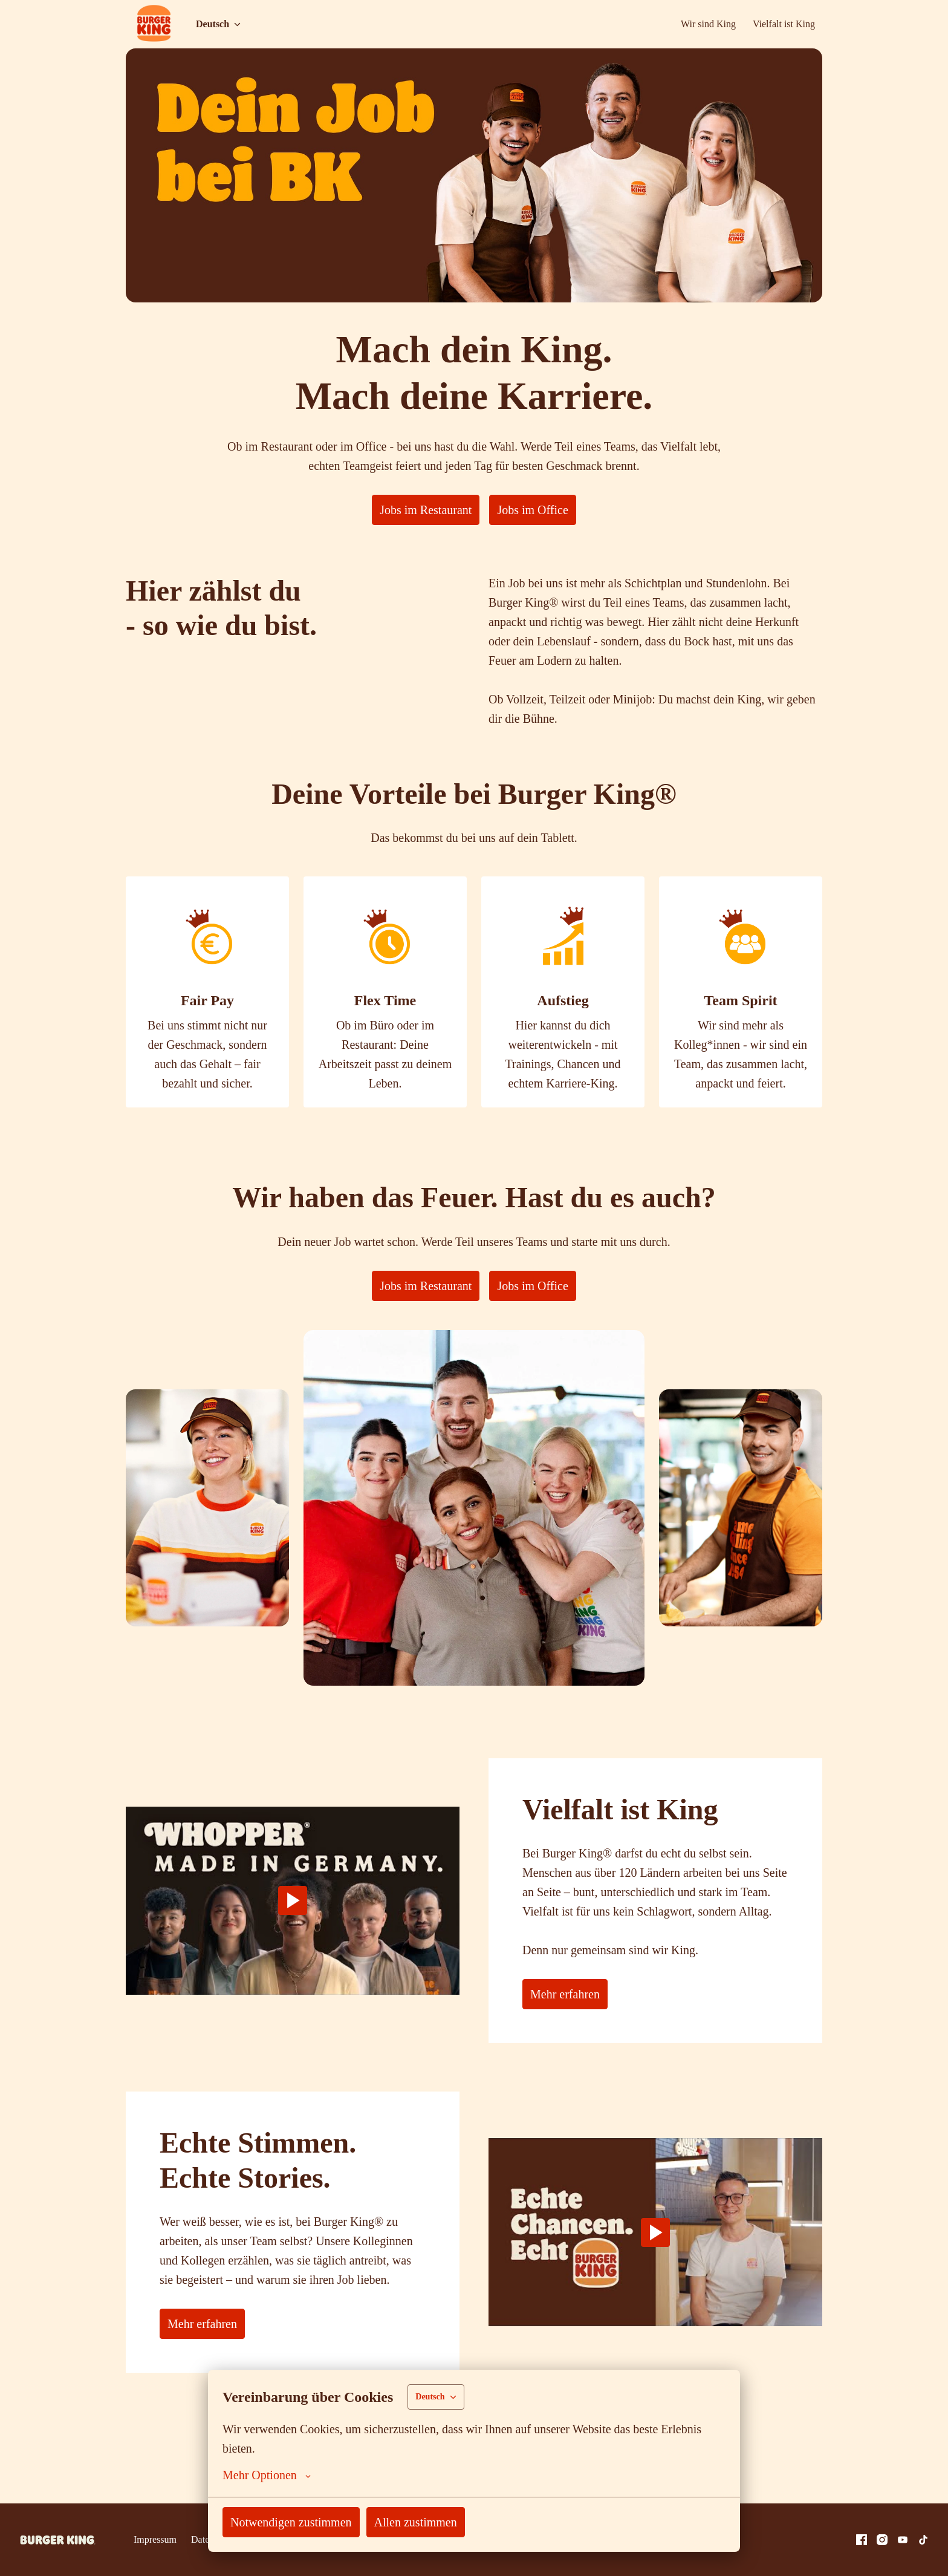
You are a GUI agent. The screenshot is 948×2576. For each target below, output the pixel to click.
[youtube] (902, 2539)
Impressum (157, 2539)
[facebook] (861, 2539)
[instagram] (882, 2539)
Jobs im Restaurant (423, 510)
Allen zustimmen (432, 2522)
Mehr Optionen (270, 2475)
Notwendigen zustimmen (298, 2522)
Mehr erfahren (568, 2033)
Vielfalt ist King (781, 24)
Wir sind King (703, 24)
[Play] (292, 1929)
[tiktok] (923, 2539)
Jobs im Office (538, 510)
